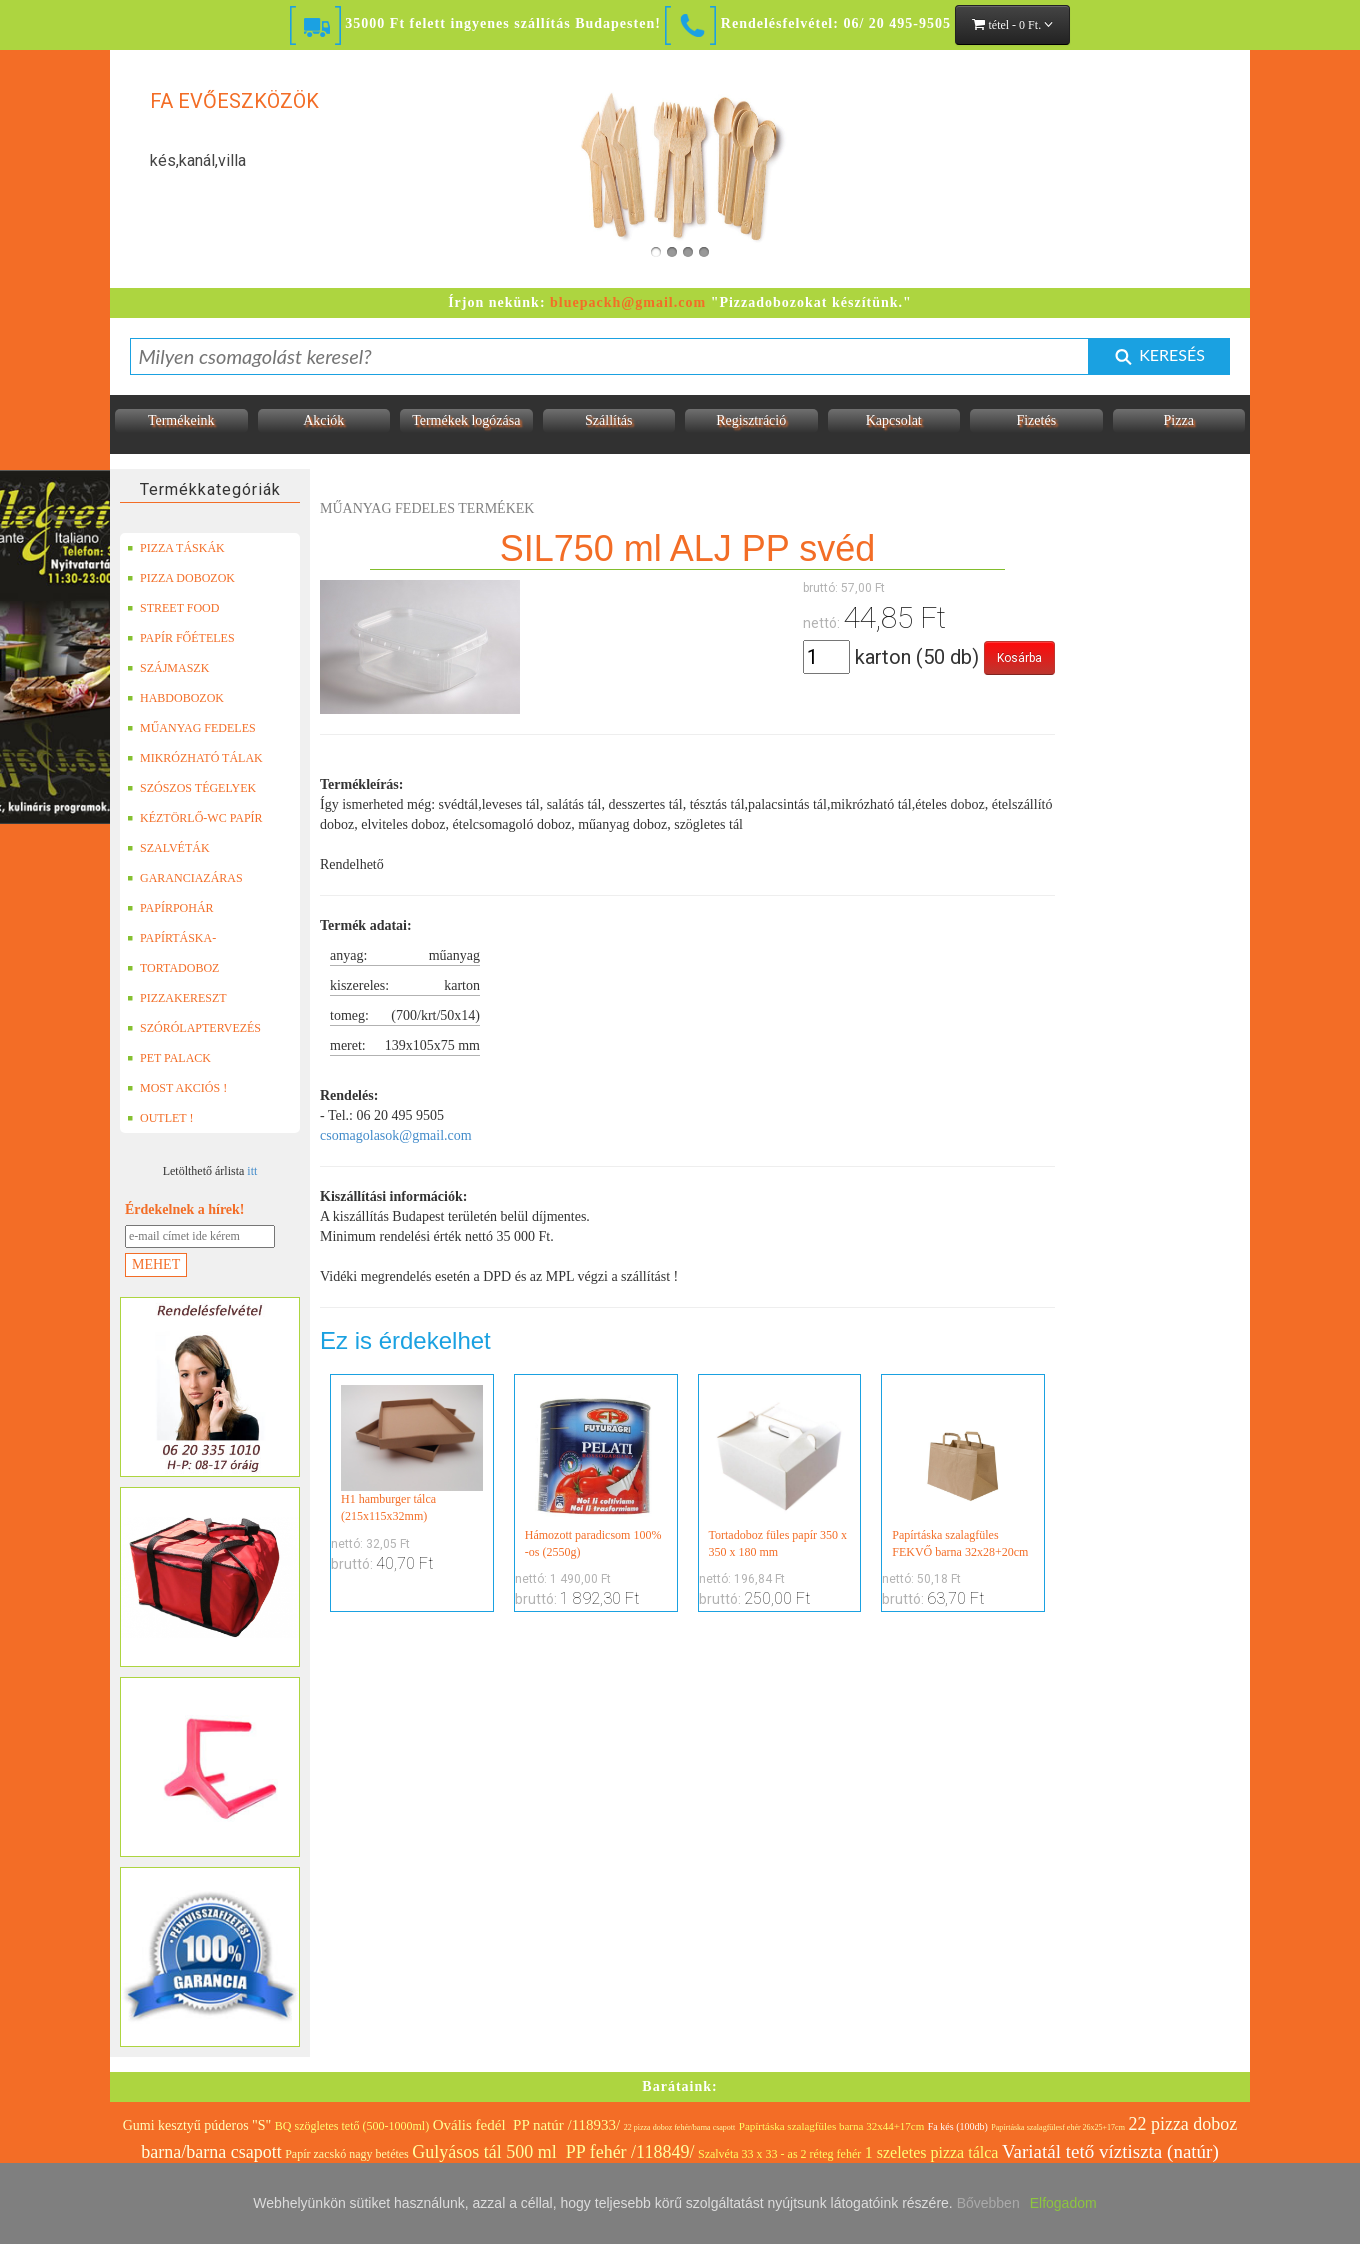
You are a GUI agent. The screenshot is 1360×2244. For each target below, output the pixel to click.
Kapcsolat (894, 420)
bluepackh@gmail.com (628, 302)
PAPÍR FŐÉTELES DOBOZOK (181, 638)
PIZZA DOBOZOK (181, 578)
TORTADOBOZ (173, 968)
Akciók (323, 420)
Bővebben (988, 2203)
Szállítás (608, 420)
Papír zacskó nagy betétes (347, 2154)
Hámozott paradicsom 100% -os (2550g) (596, 1472)
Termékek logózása (466, 420)
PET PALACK (169, 1058)
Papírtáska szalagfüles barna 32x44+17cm (832, 2126)
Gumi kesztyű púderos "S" (197, 2125)
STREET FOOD (173, 608)
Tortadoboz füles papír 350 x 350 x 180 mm (780, 1472)
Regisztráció (751, 420)
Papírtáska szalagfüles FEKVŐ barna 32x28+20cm (963, 1472)
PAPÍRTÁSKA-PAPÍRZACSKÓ (174, 938)
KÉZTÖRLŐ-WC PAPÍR (195, 818)
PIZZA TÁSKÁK (176, 548)
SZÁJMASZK (168, 668)
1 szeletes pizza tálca (932, 2152)
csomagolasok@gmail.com (396, 1135)
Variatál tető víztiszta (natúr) (1110, 2151)
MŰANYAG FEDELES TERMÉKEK (191, 728)
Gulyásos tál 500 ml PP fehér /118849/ (553, 2152)
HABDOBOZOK (175, 698)
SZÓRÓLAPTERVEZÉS (194, 1028)
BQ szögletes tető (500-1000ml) (352, 2126)
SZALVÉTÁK (168, 848)
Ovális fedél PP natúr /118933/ (527, 2125)
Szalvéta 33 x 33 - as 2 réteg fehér (779, 2154)
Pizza (1179, 420)
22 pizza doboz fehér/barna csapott (680, 2127)
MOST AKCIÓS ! (177, 1088)
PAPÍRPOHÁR (170, 908)
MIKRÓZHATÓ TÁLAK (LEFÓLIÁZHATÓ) (195, 758)
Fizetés (1036, 420)
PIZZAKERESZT (177, 998)
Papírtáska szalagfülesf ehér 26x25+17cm (1058, 2127)
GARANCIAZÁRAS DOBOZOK (185, 878)
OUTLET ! (160, 1118)
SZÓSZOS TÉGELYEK (191, 788)
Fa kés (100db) (958, 2126)
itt (252, 1171)
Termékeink (181, 420)
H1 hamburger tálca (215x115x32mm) (412, 1454)
